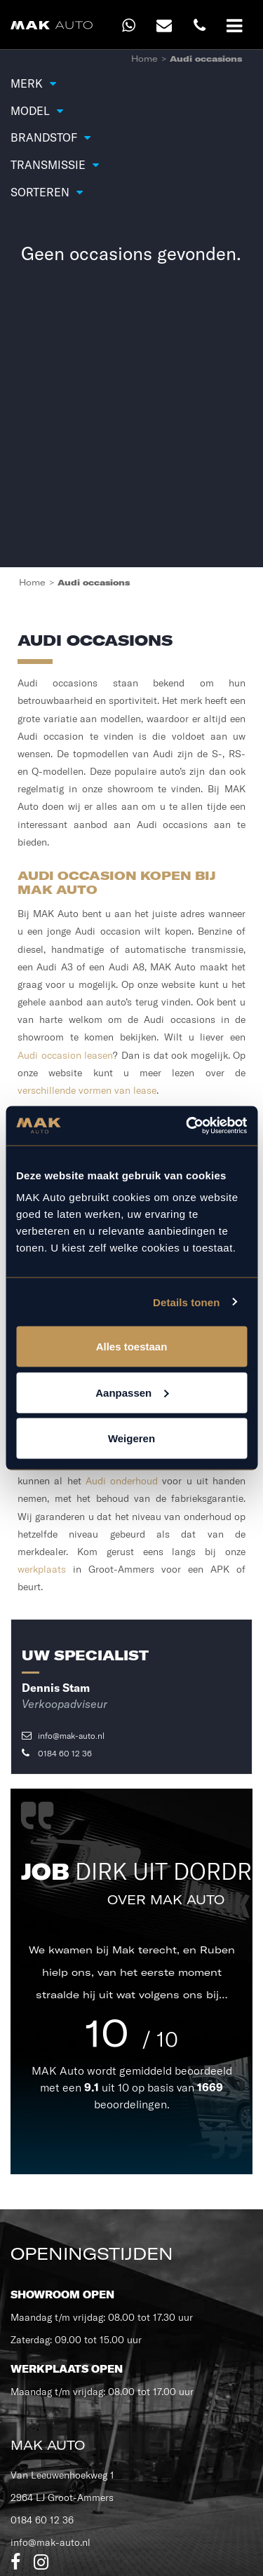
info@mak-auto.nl (63, 1735)
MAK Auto (59, 2070)
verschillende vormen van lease (87, 1090)
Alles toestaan (132, 1347)
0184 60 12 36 (57, 1753)
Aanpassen (131, 1392)
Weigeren (131, 1438)
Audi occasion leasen (65, 1055)
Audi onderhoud (122, 1481)
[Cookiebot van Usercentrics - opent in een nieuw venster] (187, 1126)
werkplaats (42, 1569)
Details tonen (186, 1302)
